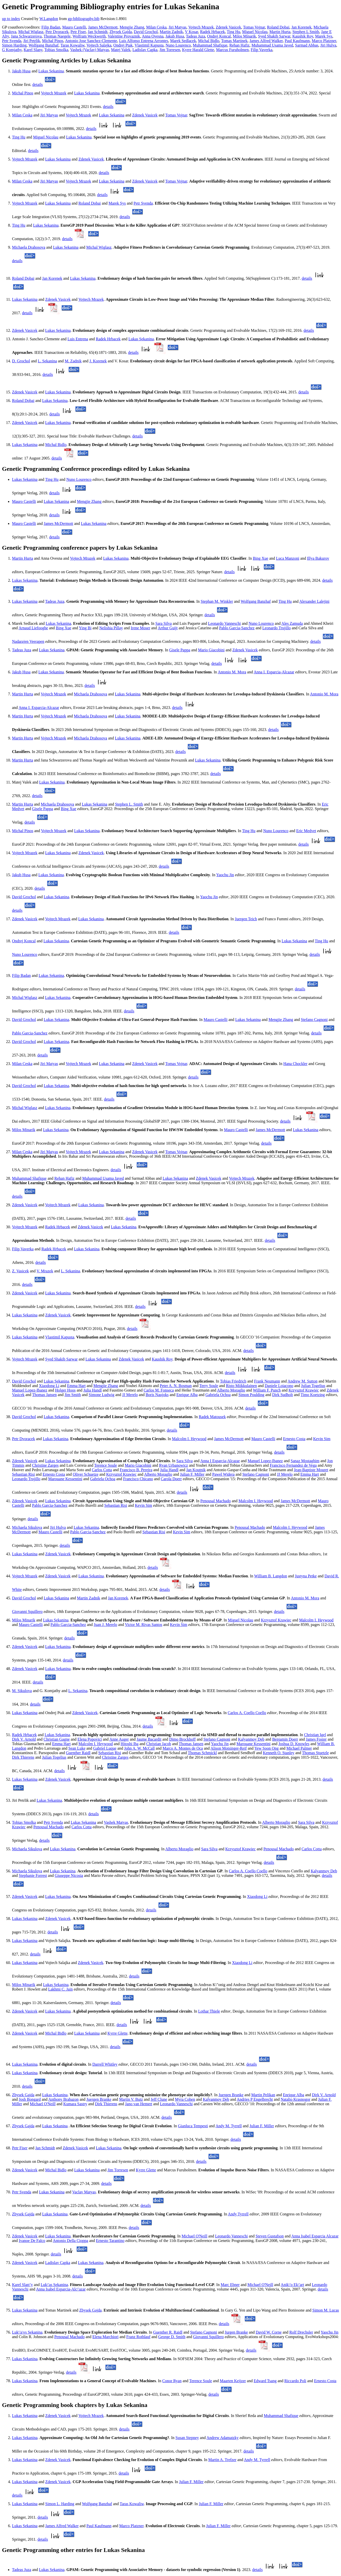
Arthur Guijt (168, 628)
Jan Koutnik (196, 1470)
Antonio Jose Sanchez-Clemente (91, 41)
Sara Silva (163, 623)
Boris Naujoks (157, 1395)
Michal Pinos (52, 41)
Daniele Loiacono (279, 1386)
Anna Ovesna (153, 36)
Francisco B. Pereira (136, 1470)
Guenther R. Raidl (167, 2332)
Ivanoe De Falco (32, 2240)
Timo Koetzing (313, 1395)
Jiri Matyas (178, 27)
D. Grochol (21, 361)
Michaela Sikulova (27, 1527)
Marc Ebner (230, 2285)
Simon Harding (14, 45)
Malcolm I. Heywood (189, 1439)
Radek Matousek (212, 1417)
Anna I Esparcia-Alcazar (220, 1461)
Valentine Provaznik (124, 36)
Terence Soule (105, 1465)
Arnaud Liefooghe (33, 628)
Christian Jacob (158, 1744)
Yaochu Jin (225, 875)
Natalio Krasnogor (295, 2099)
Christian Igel (315, 1735)
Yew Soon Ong (266, 1748)
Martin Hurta (279, 32)
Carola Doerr (171, 1479)
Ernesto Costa (294, 1439)
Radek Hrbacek (212, 32)
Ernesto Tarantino (110, 2240)
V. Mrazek (45, 1271)
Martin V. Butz (131, 2099)
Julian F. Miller (192, 1474)
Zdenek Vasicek (228, 27)
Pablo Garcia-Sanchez (237, 628)
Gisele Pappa (179, 650)
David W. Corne (269, 2332)
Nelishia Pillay (111, 628)
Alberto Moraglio (231, 1390)
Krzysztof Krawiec (303, 1390)
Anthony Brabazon (63, 2099)
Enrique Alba (187, 1395)
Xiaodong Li (49, 1386)
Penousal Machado (215, 1501)
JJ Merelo (130, 1395)
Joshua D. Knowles (293, 1744)
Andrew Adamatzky (222, 2438)
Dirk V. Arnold (24, 1739)
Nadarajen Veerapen (28, 641)
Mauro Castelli (74, 27)
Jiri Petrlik (31, 41)
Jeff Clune (159, 2099)
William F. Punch (267, 1390)
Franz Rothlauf (138, 2337)
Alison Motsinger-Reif (228, 1748)
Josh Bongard (30, 2099)
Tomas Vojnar (254, 27)
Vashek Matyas (116, 1822)
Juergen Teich (246, 919)
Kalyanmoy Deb (251, 1739)
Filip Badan (51, 27)
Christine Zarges (45, 1465)
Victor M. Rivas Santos (143, 1624)
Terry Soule (208, 1386)
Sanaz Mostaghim (305, 1461)
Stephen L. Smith (129, 804)
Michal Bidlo (208, 41)
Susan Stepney (187, 2438)
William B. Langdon (270, 1576)
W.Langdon (48, 19)
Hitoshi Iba (130, 1744)
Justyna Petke (306, 1576)
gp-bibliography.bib (84, 19)
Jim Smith (73, 1395)
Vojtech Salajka (98, 45)
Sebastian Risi (23, 1474)
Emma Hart (76, 1386)
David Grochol (146, 32)
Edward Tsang (265, 2381)
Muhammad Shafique (210, 45)
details (37, 84)
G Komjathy (12, 50)
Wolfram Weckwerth (89, 36)
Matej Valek (120, 50)
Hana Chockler (295, 1064)
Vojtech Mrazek (201, 27)
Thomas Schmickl (202, 1753)
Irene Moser (140, 628)
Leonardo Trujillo (276, 628)
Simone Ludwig (101, 1395)
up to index (11, 19)
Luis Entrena (78, 339)
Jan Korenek (301, 27)
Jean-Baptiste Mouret (311, 1470)
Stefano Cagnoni (314, 1019)
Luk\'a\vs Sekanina (27, 2332)
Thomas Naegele (57, 36)
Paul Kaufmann (297, 41)
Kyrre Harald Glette (198, 50)
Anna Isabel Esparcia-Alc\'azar (61, 2289)
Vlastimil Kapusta (149, 45)
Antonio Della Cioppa (70, 2240)
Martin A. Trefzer (222, 2460)
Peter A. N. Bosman (176, 1386)
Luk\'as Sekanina (54, 2285)
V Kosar (191, 32)
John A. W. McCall (139, 1748)
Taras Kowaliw (73, 45)
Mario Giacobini (211, 650)
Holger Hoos (65, 1390)
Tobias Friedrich (233, 1381)
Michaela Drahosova (28, 247)
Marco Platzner (324, 41)
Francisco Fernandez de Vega (293, 1465)
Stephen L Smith (305, 32)
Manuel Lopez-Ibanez (29, 1390)
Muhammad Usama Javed (272, 45)
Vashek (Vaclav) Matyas (89, 50)
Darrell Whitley (105, 2064)
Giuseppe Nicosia (69, 1875)
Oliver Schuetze (86, 1474)
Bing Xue (260, 558)
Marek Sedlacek (183, 41)
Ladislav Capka (144, 50)
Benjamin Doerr (285, 1739)
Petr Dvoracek (57, 32)
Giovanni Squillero (27, 1611)
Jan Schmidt (98, 32)
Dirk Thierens (23, 1757)
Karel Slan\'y (22, 2285)
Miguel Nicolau (254, 32)
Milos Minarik (244, 36)
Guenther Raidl (78, 1753)
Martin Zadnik (171, 32)
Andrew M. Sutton (302, 1381)
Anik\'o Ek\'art (292, 2285)
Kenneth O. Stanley (278, 1753)
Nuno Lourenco (178, 45)
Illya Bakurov (318, 558)
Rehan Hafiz (239, 45)
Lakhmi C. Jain (60, 1989)
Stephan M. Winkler (217, 601)
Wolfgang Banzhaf (44, 45)
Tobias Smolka (56, 50)
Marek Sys (323, 36)
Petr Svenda (11, 41)
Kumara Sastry (75, 2104)
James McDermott (103, 27)
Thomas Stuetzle (315, 1753)
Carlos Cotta (102, 1470)
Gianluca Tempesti (193, 2126)
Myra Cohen (185, 2099)
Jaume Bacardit (149, 1739)
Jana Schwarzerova (26, 36)
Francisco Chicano (138, 1479)
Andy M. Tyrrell (228, 2126)
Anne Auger (119, 1739)
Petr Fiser (78, 32)
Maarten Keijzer (233, 2381)
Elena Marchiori (105, 2337)
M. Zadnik (73, 361)
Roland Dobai (278, 27)
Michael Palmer (299, 1748)
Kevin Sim (321, 1439)
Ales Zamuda (292, 623)
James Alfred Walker (266, 41)
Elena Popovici (90, 1739)
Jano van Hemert (138, 2104)
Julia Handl (92, 1390)
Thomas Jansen (44, 1395)
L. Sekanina (47, 361)
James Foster (316, 1739)
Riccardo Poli (295, 2381)
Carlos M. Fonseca (159, 1390)
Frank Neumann (267, 1381)
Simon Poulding (251, 1395)
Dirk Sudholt (282, 1395)
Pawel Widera (223, 1474)
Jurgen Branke (236, 2332)
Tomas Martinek (234, 41)
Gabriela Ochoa (218, 1395)
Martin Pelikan (263, 2095)
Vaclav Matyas (84, 2192)
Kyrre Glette (117, 2033)
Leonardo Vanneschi (224, 623)
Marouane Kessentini (65, 1479)
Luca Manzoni (287, 558)
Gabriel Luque (104, 1748)
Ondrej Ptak (123, 45)
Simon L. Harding (59, 2504)
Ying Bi (85, 628)
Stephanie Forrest (33, 1875)
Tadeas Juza (195, 36)
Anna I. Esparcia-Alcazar (274, 672)
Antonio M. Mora (232, 672)
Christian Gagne (57, 1739)
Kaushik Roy (302, 36)
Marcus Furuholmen (232, 50)
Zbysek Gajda (120, 32)
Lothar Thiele (209, 2011)
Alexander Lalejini (314, 601)
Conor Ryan (172, 2381)
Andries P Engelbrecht (255, 2099)
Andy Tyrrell (238, 2214)
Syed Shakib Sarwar (274, 36)
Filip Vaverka (261, 50)
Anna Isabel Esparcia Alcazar (314, 2236)
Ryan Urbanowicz (173, 1465)
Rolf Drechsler (301, 2332)
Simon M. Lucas (325, 2310)
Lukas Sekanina (51, 71)
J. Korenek (98, 361)
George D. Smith (171, 2337)
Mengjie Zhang (132, 27)
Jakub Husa (174, 36)
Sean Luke (76, 1748)
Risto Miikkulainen (241, 1386)
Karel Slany (33, 50)
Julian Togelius (313, 1386)
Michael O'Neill (43, 2104)
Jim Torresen (169, 50)
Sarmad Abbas (306, 45)
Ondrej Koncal (219, 36)
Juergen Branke (230, 2095)
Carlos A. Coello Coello (247, 1713)
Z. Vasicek (20, 1271)
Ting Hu (233, 32)
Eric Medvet (306, 831)
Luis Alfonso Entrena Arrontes (143, 41)
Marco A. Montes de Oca (183, 1748)
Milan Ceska (156, 27)
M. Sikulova (22, 1691)
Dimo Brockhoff (182, 1739)
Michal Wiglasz (31, 32)
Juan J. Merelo (105, 1624)
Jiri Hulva (328, 45)
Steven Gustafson (270, 2236)
